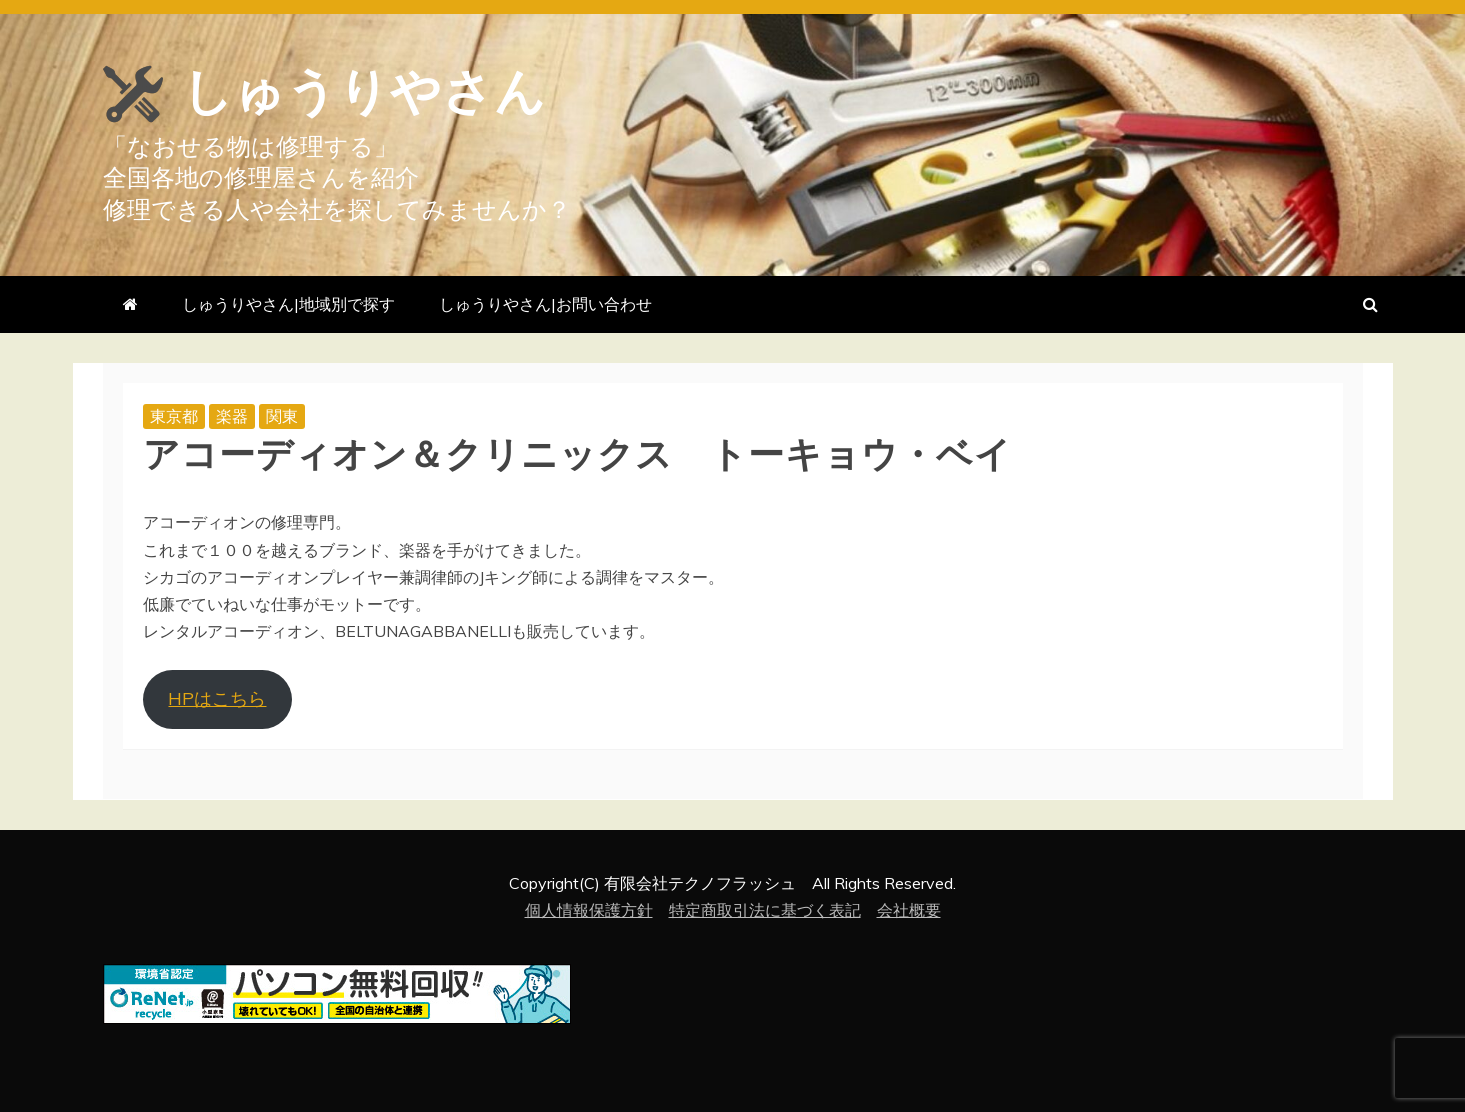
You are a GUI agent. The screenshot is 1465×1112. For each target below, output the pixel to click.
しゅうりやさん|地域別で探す (288, 304)
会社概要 (909, 910)
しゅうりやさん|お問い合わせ (545, 304)
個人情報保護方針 (589, 910)
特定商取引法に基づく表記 (765, 910)
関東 (282, 416)
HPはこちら (217, 698)
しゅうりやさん (364, 92)
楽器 (232, 416)
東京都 (174, 416)
